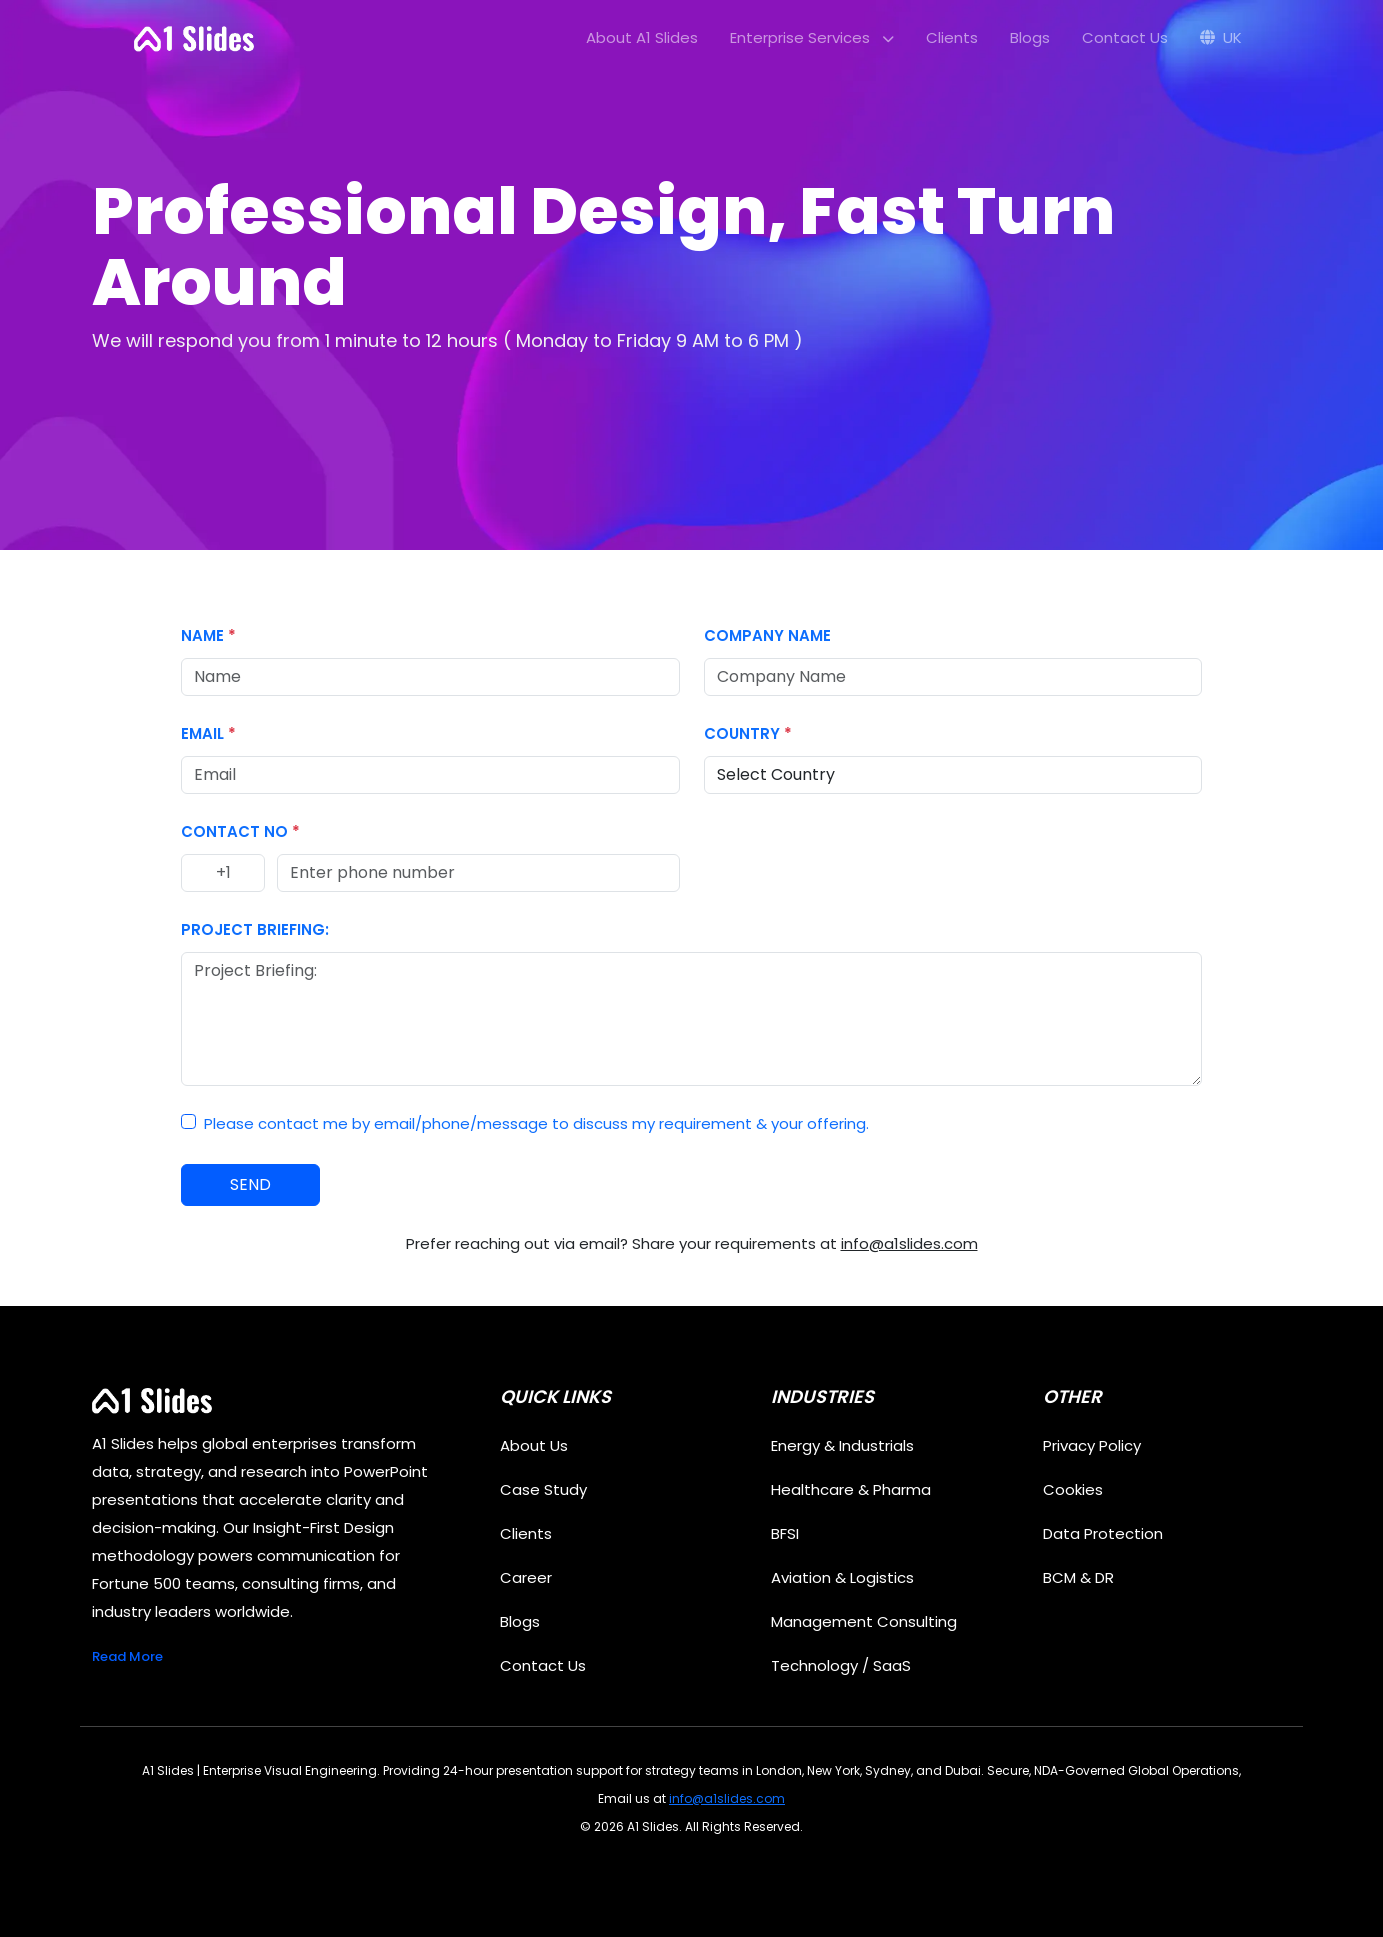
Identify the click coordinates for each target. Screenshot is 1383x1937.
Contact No (240, 831)
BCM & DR (1078, 1577)
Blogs (1030, 37)
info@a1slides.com (909, 1243)
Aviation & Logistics (842, 1577)
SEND (250, 1184)
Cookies (1073, 1489)
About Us (534, 1445)
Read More (127, 1656)
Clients (952, 37)
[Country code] (223, 873)
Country (748, 733)
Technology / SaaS (841, 1665)
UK (1221, 37)
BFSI (785, 1533)
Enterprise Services (812, 37)
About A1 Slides (642, 37)
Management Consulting (864, 1621)
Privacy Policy (1092, 1445)
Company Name (767, 635)
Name (208, 635)
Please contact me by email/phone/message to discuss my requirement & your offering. (536, 1123)
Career (526, 1577)
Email (208, 733)
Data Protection (1103, 1533)
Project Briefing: (255, 929)
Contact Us (1125, 37)
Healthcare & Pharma (851, 1489)
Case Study (543, 1489)
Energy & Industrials (842, 1445)
